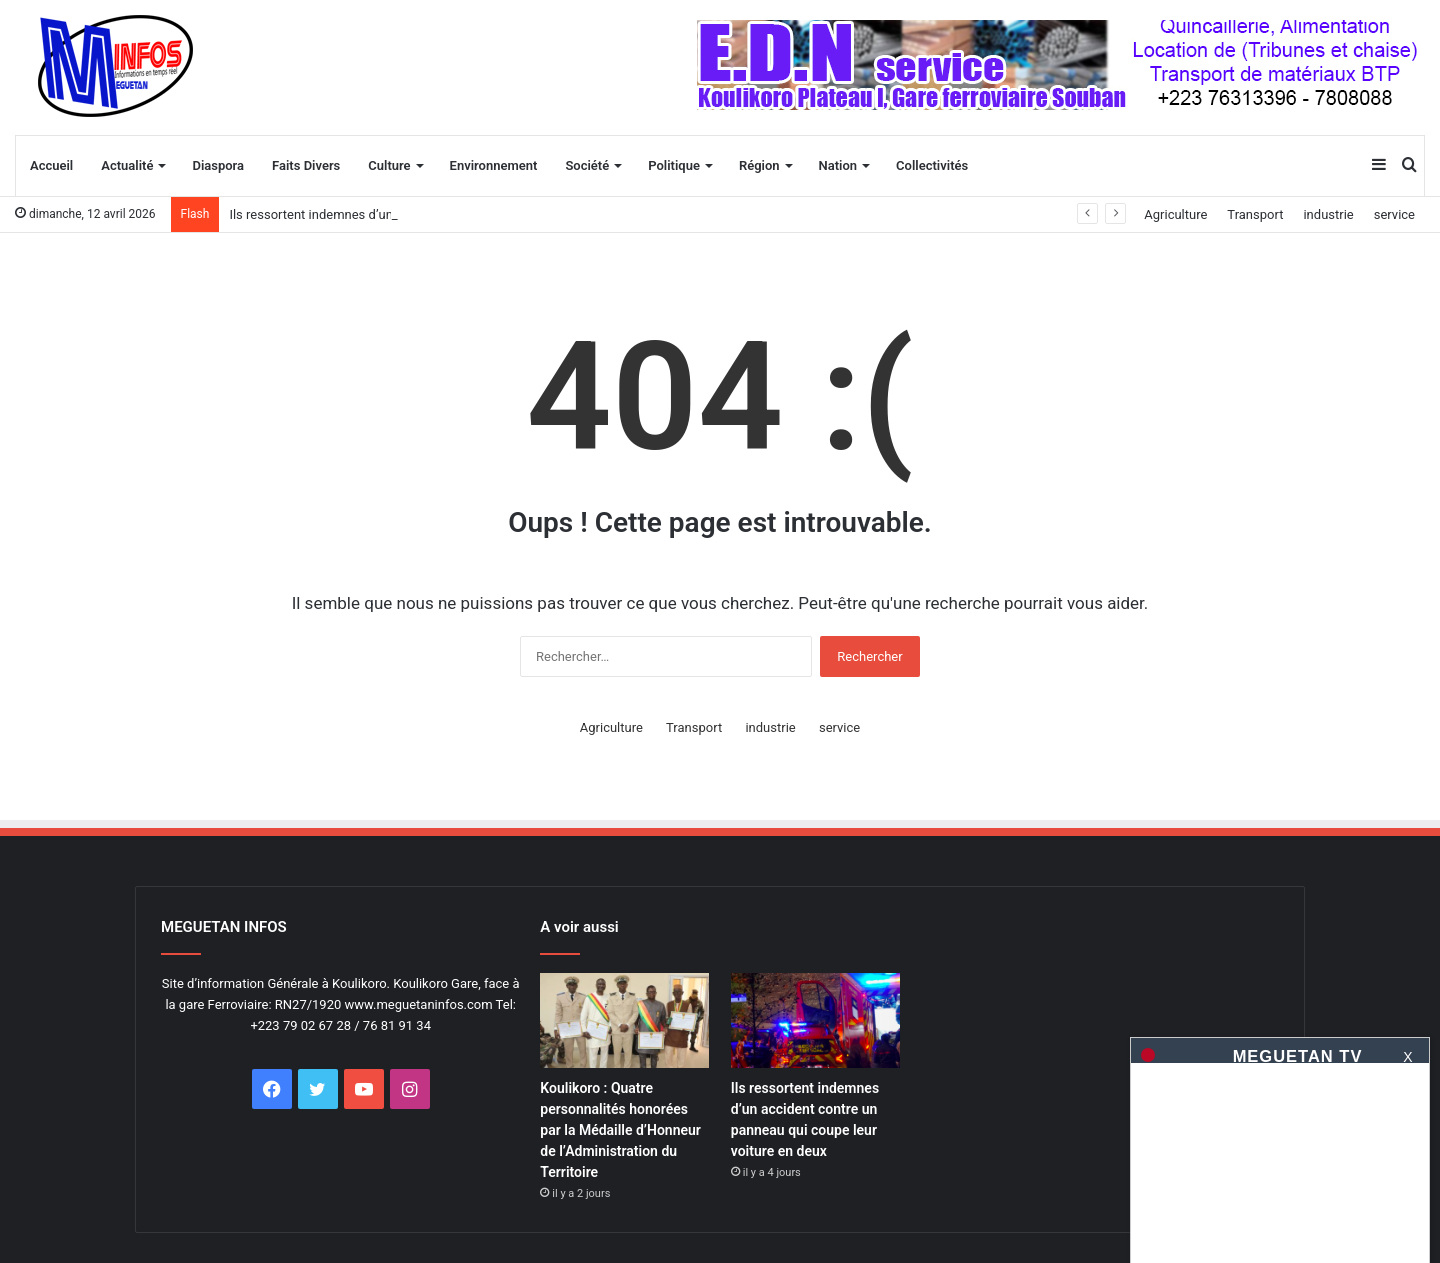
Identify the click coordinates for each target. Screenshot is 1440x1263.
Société (587, 165)
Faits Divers (306, 165)
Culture (389, 165)
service (1394, 214)
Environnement (494, 165)
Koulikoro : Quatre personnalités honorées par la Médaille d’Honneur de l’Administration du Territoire (620, 1130)
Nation (838, 165)
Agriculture (1175, 214)
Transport (1255, 214)
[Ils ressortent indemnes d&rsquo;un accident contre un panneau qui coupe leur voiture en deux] (815, 1020)
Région (759, 165)
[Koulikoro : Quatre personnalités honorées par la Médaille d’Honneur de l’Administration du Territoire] (624, 1020)
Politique (674, 165)
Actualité (127, 165)
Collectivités (932, 165)
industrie (1328, 214)
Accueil (51, 165)
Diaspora (218, 165)
